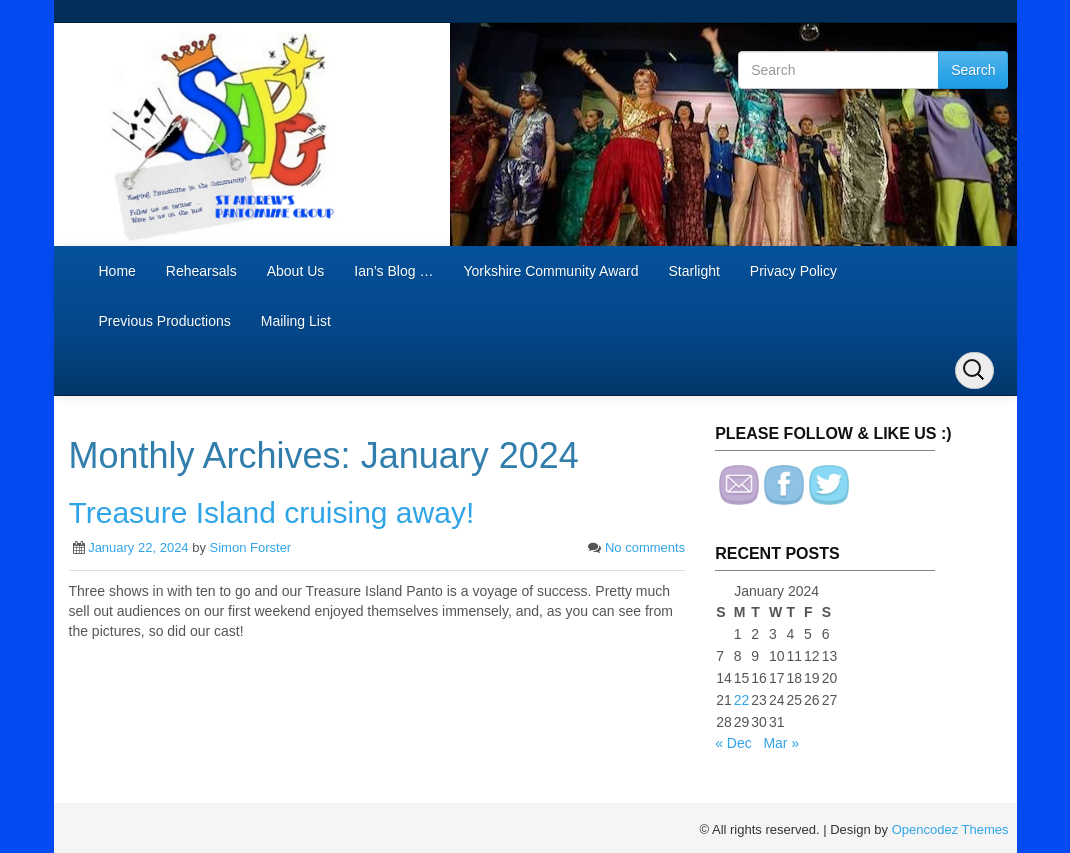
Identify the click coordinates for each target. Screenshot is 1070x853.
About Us (296, 271)
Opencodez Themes (950, 829)
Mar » (781, 743)
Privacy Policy (793, 271)
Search (973, 70)
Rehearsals (201, 271)
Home (117, 271)
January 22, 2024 (138, 547)
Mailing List (296, 321)
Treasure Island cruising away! (272, 512)
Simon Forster (251, 547)
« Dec (733, 743)
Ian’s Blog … (393, 271)
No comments (645, 547)
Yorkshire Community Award (550, 271)
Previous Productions (165, 321)
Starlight (693, 271)
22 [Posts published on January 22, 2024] (742, 700)
